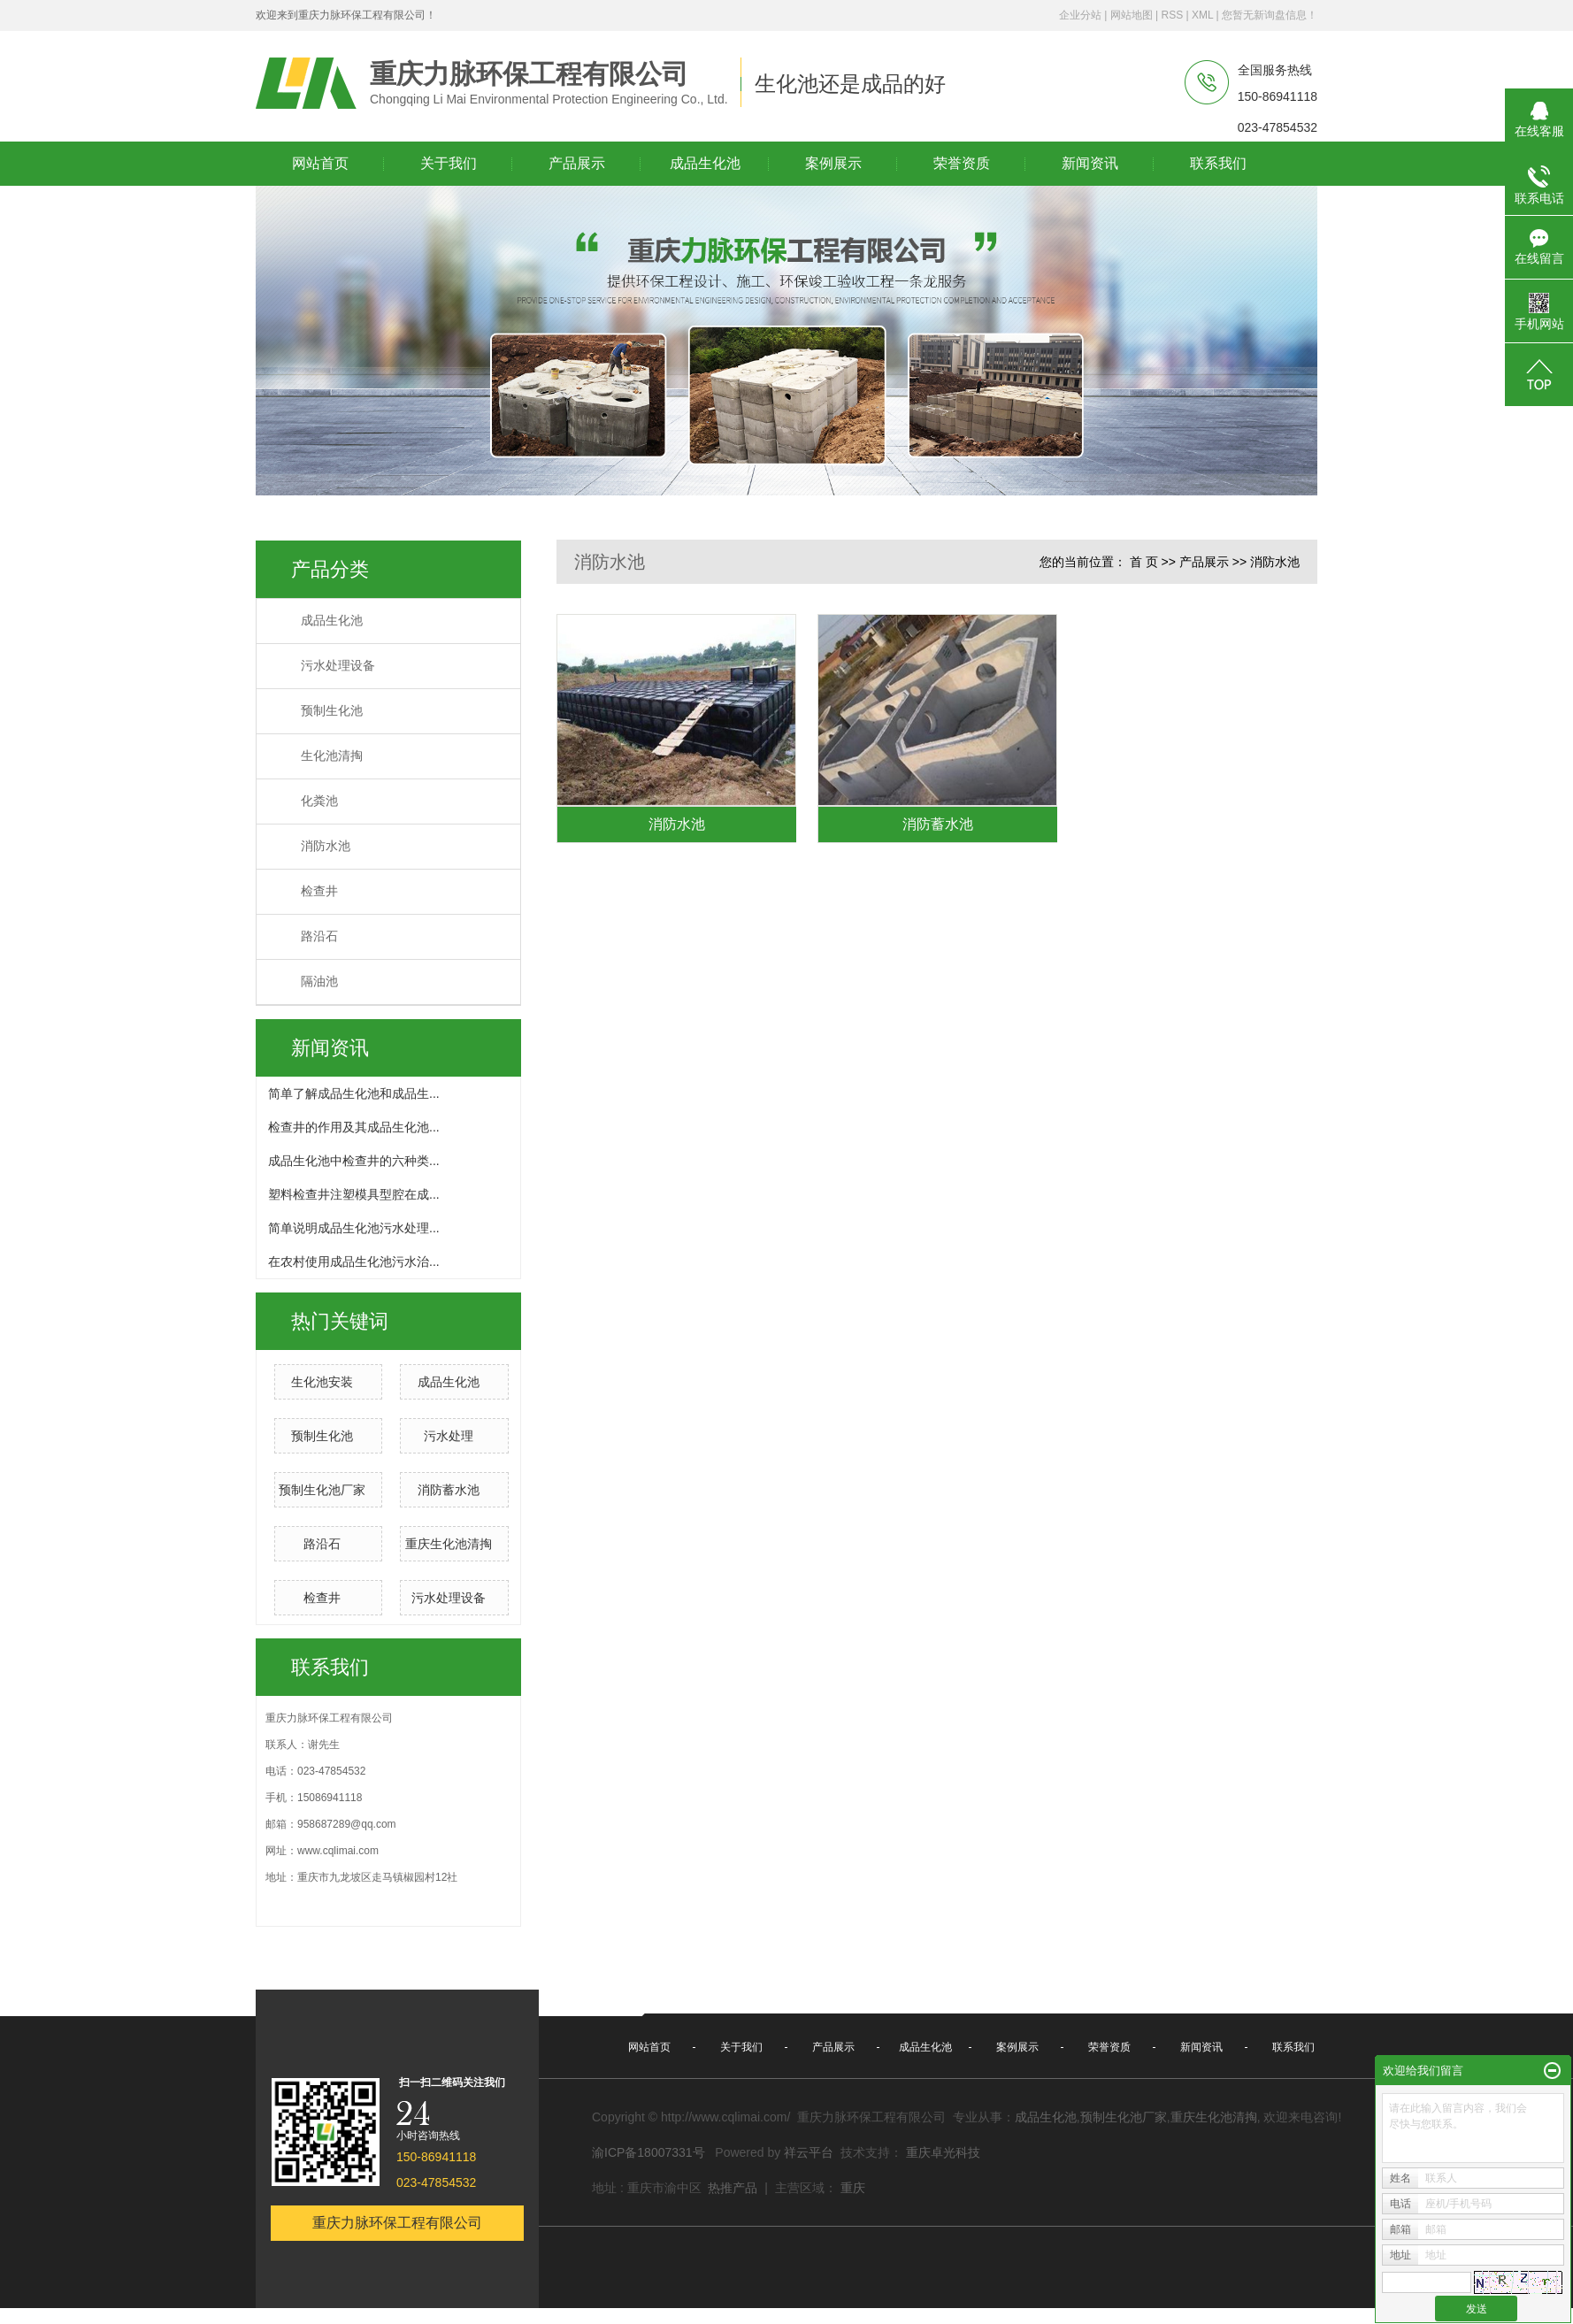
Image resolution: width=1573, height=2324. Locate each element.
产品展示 (1204, 562)
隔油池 (319, 981)
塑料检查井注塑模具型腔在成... (354, 1194)
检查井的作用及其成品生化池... (354, 1127)
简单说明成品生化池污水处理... (354, 1228)
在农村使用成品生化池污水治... (354, 1261)
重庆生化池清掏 (448, 1544)
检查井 (319, 891)
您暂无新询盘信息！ (1269, 15)
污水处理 (448, 1436)
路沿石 (319, 936)
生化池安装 (322, 1382)
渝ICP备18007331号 (648, 2152)
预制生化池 (332, 710)
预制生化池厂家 (322, 1490)
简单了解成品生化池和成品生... (354, 1093)
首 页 (1144, 562)
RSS (1172, 15)
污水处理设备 (338, 665)
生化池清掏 (332, 756)
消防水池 (325, 846)
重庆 (852, 2188)
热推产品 (732, 2188)
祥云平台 (808, 2152)
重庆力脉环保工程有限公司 (397, 2222)
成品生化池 (332, 620)
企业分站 (1080, 15)
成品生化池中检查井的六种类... (354, 1161)
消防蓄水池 (449, 1490)
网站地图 (1131, 15)
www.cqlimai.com (338, 1851)
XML (1202, 15)
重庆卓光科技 (943, 2152)
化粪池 (319, 801)
